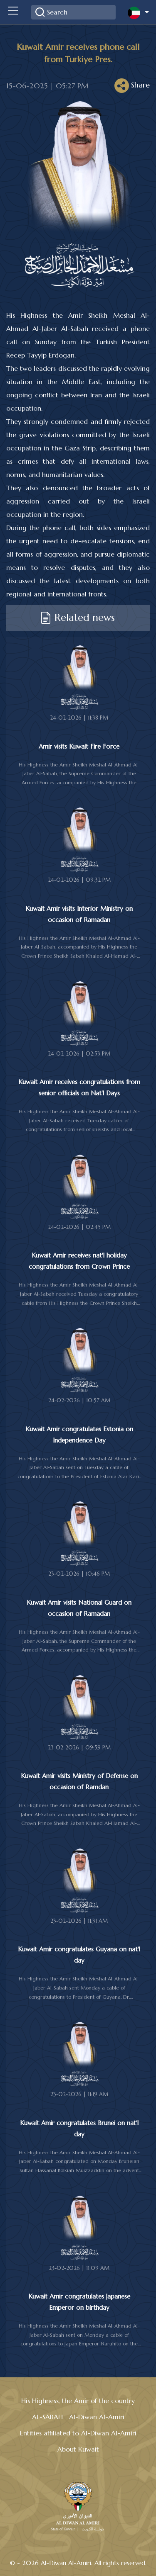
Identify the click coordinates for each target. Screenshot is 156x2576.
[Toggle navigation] (13, 12)
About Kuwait (78, 2449)
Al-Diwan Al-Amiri (96, 2417)
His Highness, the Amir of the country (78, 2400)
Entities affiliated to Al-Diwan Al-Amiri (78, 2433)
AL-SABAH (47, 2417)
